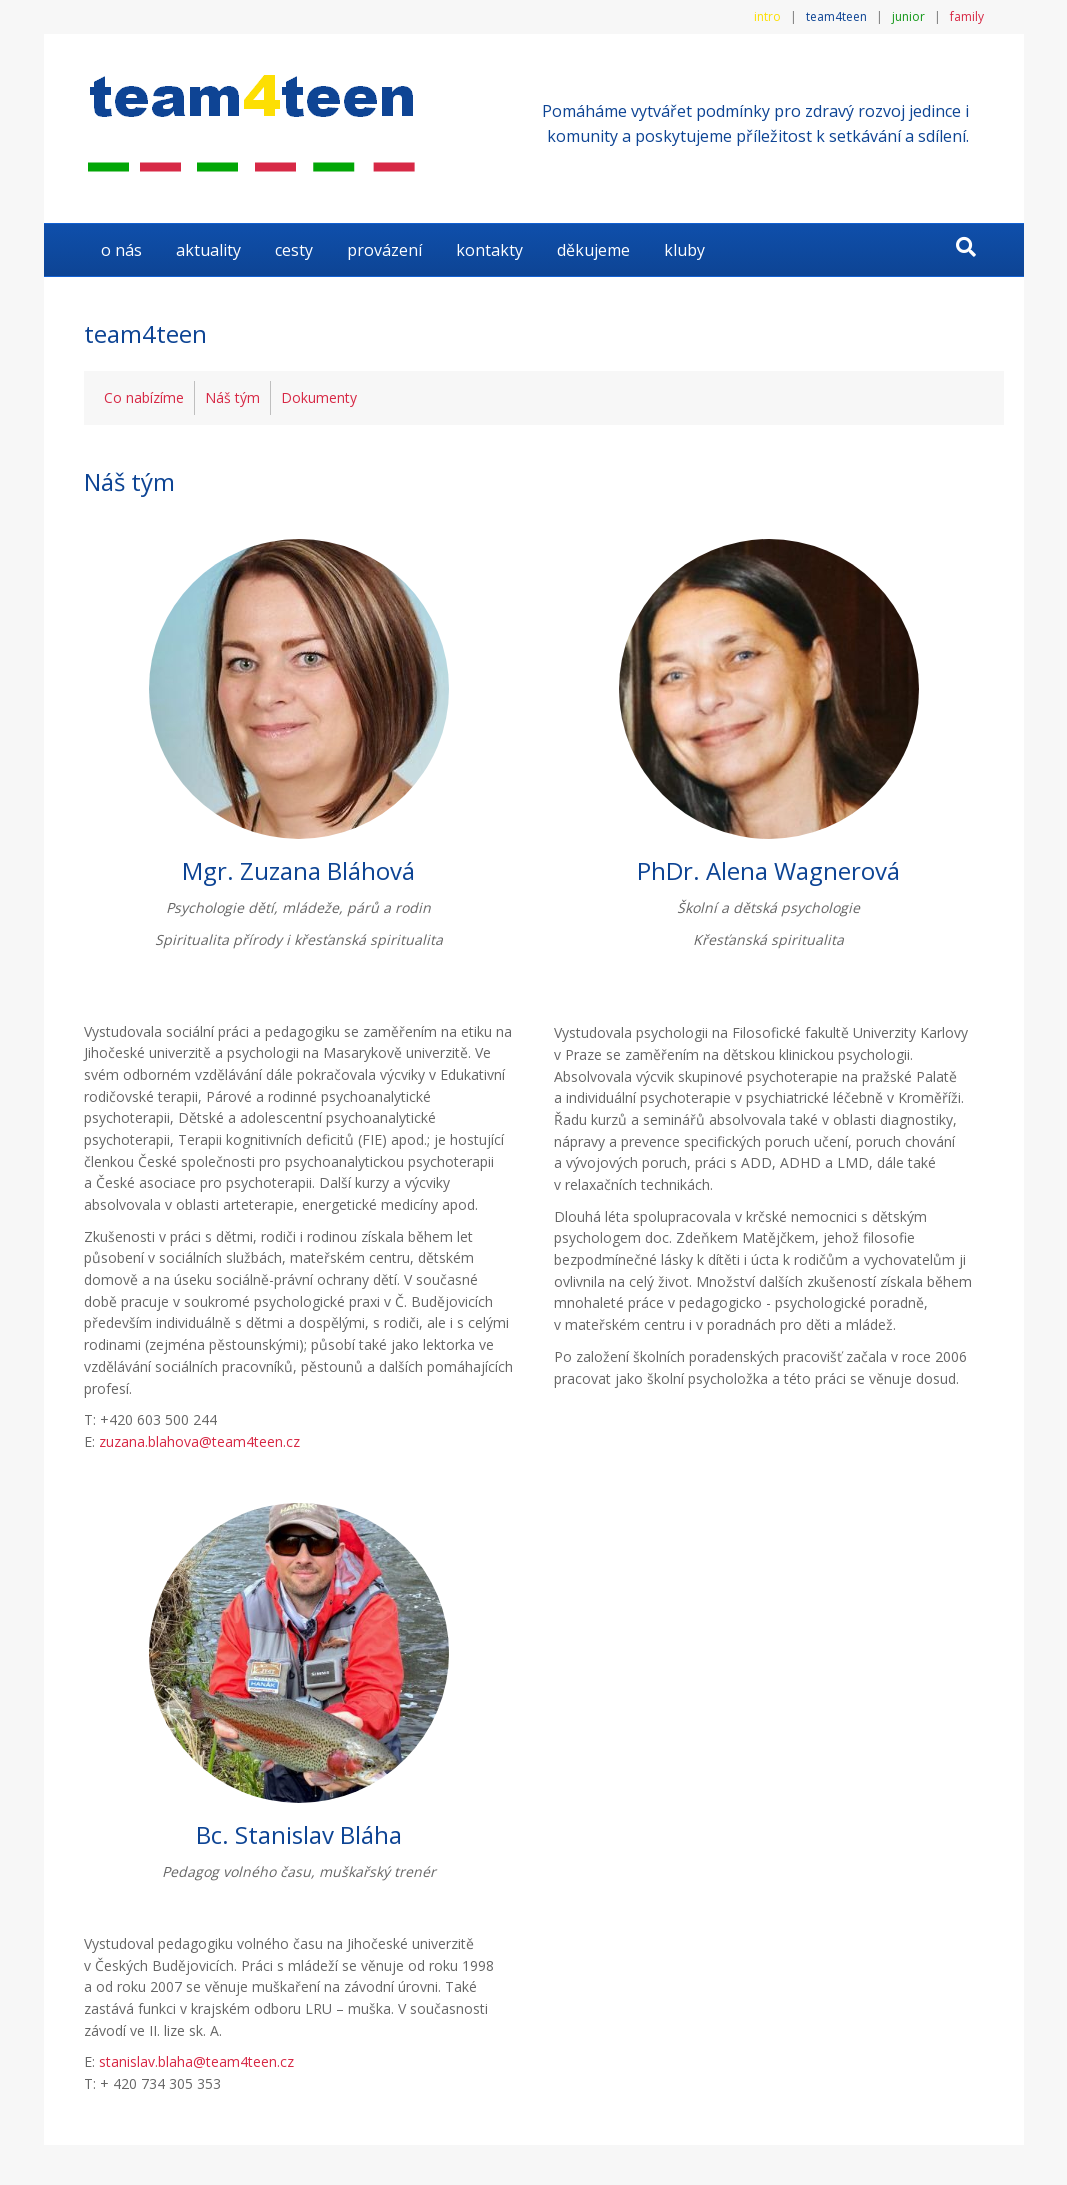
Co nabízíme (144, 397)
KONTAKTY (489, 250)
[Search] (966, 247)
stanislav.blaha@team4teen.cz (196, 2061)
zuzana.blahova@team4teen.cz (199, 1441)
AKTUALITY (208, 250)
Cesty (294, 250)
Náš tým (232, 397)
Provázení (384, 250)
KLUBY (684, 250)
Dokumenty (319, 397)
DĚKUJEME (593, 250)
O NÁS (121, 250)
